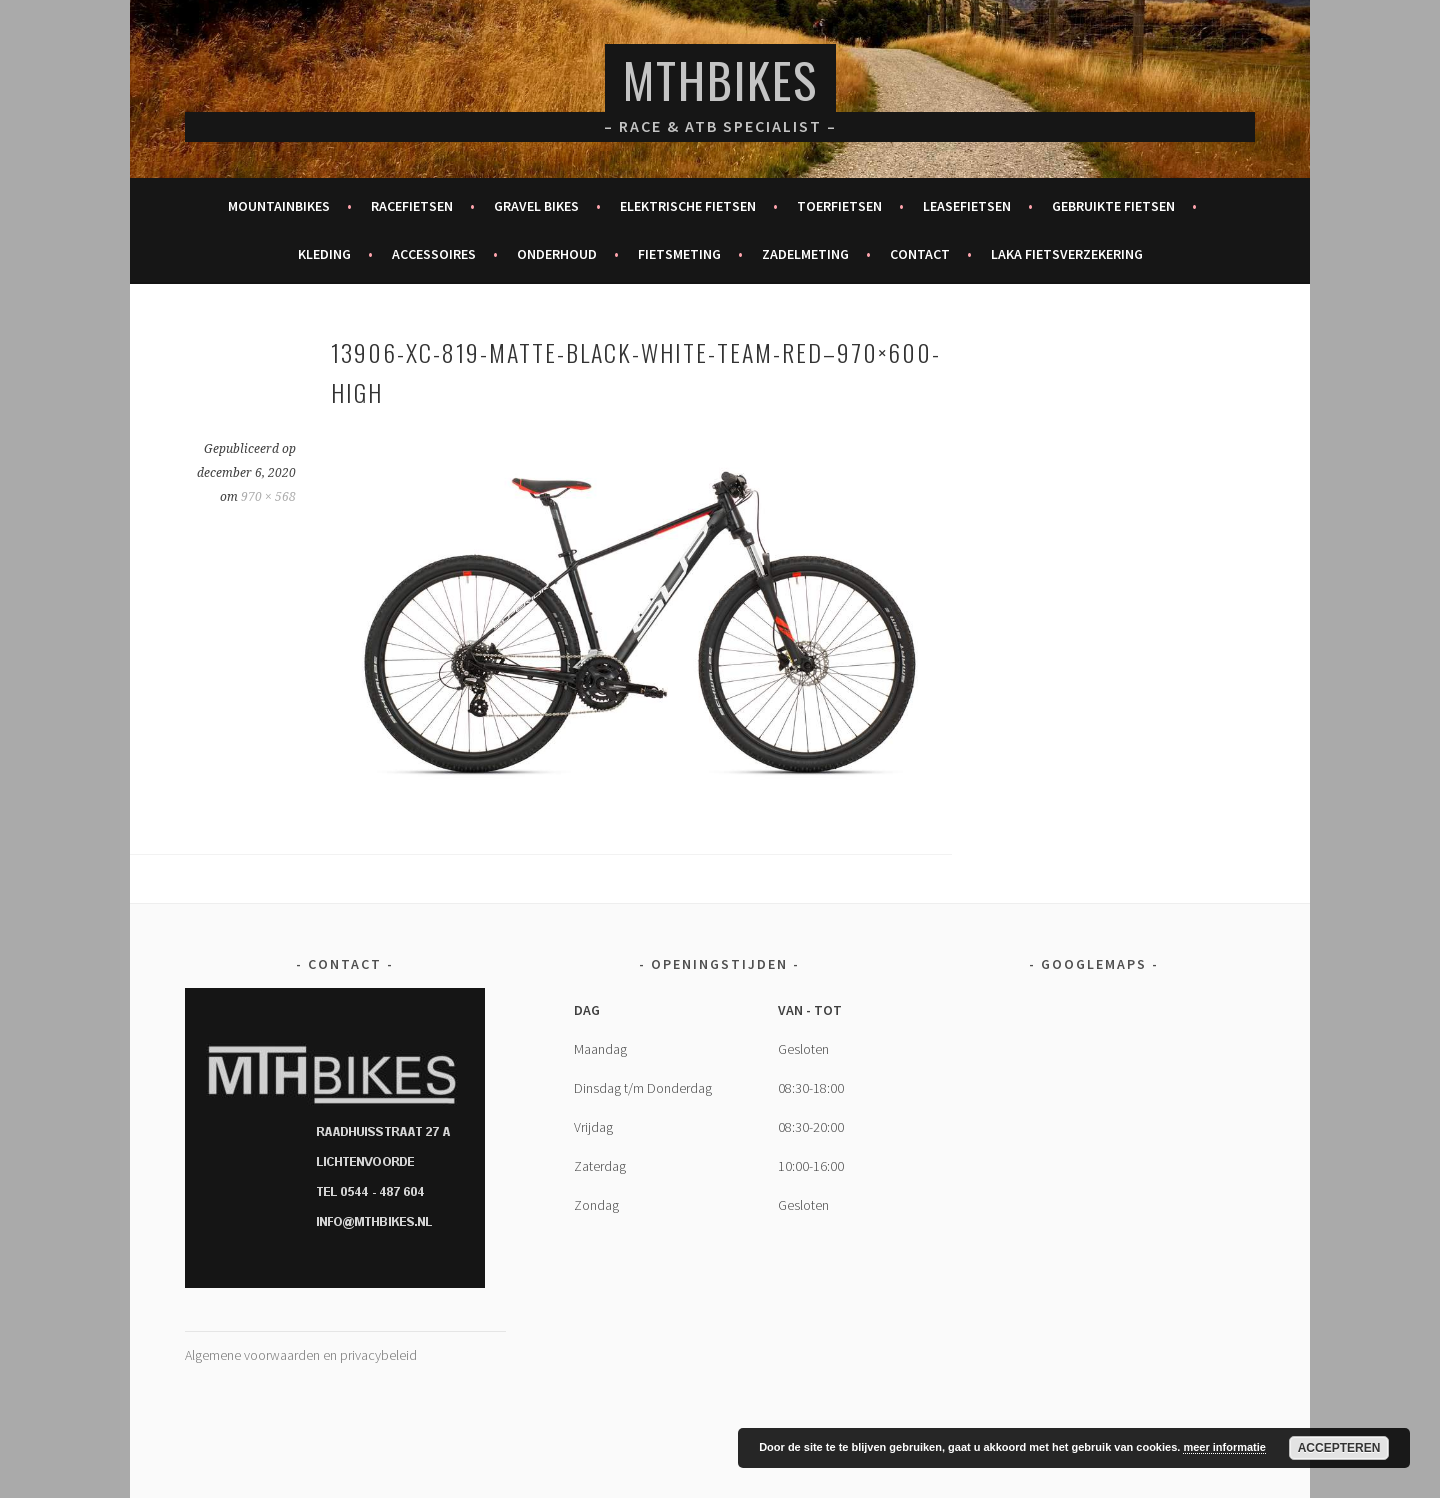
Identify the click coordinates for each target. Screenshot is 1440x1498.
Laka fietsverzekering (1067, 254)
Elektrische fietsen (688, 206)
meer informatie (1224, 1447)
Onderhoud (557, 254)
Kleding (324, 254)
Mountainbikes (279, 206)
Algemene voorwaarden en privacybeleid (301, 1355)
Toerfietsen (839, 206)
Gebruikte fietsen (1113, 206)
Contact (920, 254)
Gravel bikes (536, 206)
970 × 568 (268, 497)
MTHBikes (720, 79)
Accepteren (1339, 1448)
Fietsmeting (679, 254)
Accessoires (434, 254)
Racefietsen (412, 206)
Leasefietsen (967, 206)
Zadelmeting (805, 254)
